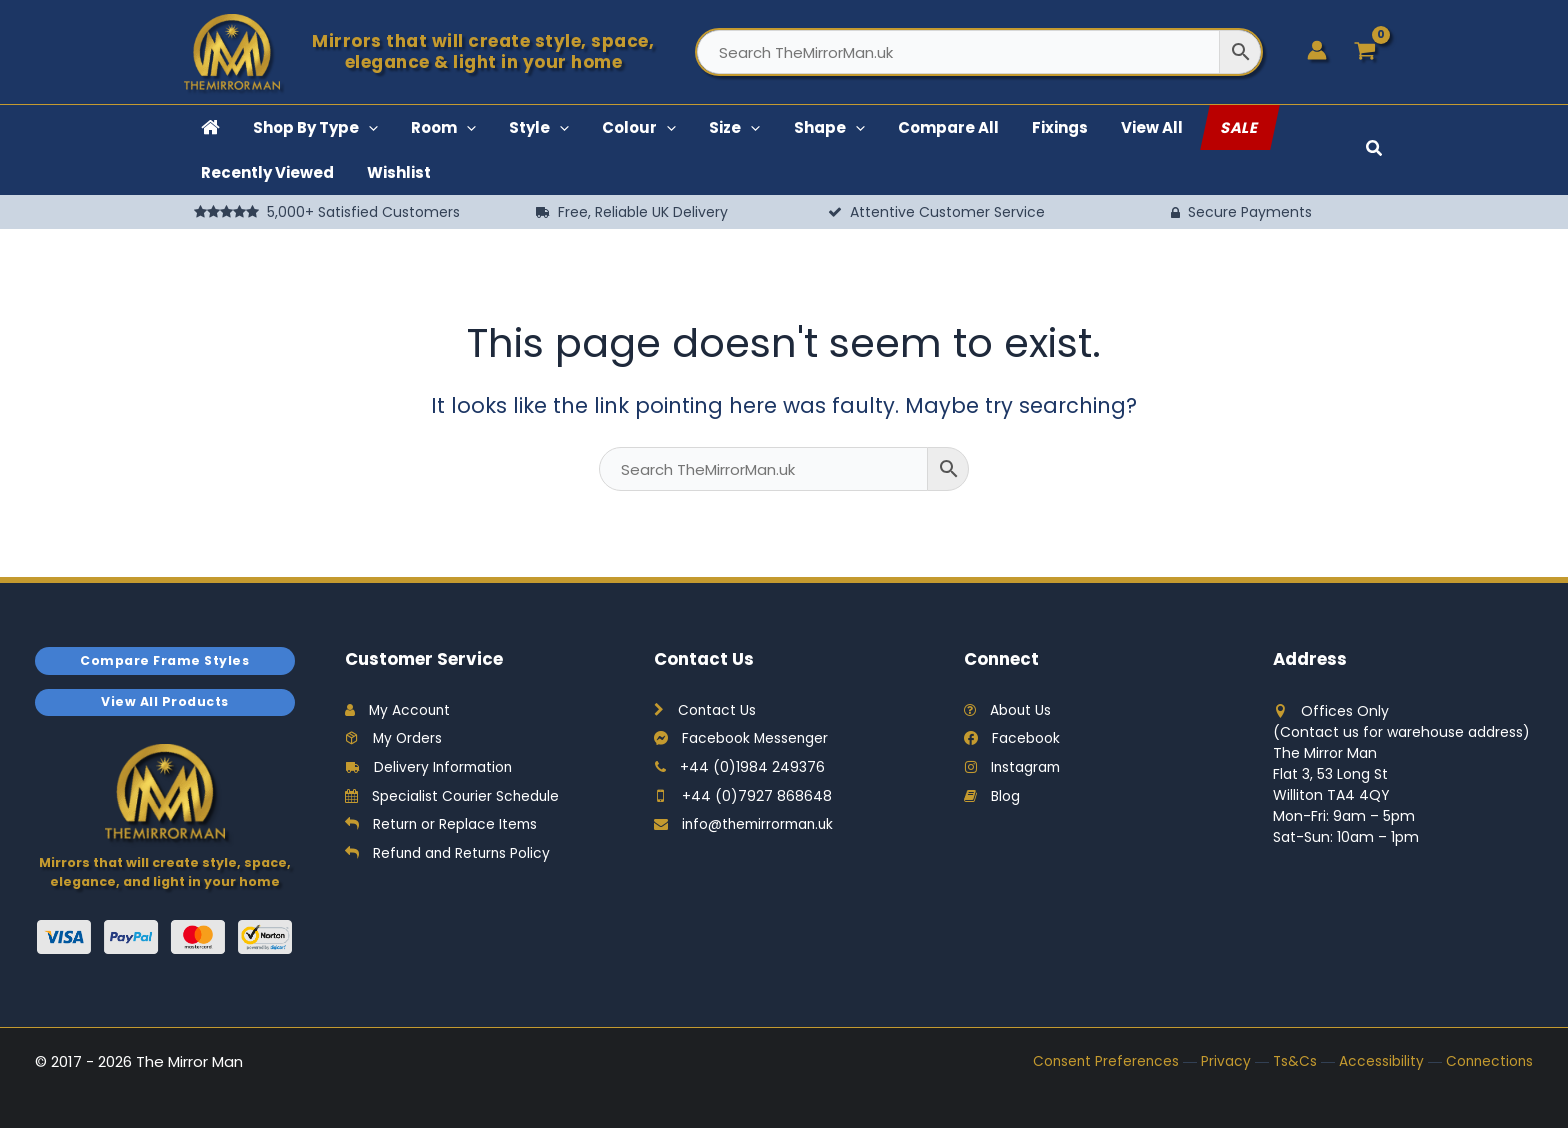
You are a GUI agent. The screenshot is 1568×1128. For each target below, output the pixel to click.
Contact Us (705, 711)
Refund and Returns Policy (450, 856)
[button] (347, 127)
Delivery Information (430, 769)
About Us (1008, 711)
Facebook (1012, 740)
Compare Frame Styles (164, 660)
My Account (399, 711)
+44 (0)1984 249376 (739, 769)
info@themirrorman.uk (747, 827)
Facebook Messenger (742, 740)
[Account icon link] (1317, 50)
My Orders (394, 740)
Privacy (1222, 1064)
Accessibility (1378, 1064)
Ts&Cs (1291, 1064)
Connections (1488, 1064)
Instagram (1013, 769)
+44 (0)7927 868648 (743, 798)
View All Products (165, 703)
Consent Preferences (1100, 1064)
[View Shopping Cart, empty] (1365, 52)
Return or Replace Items (443, 827)
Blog (992, 798)
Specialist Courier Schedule (453, 798)
